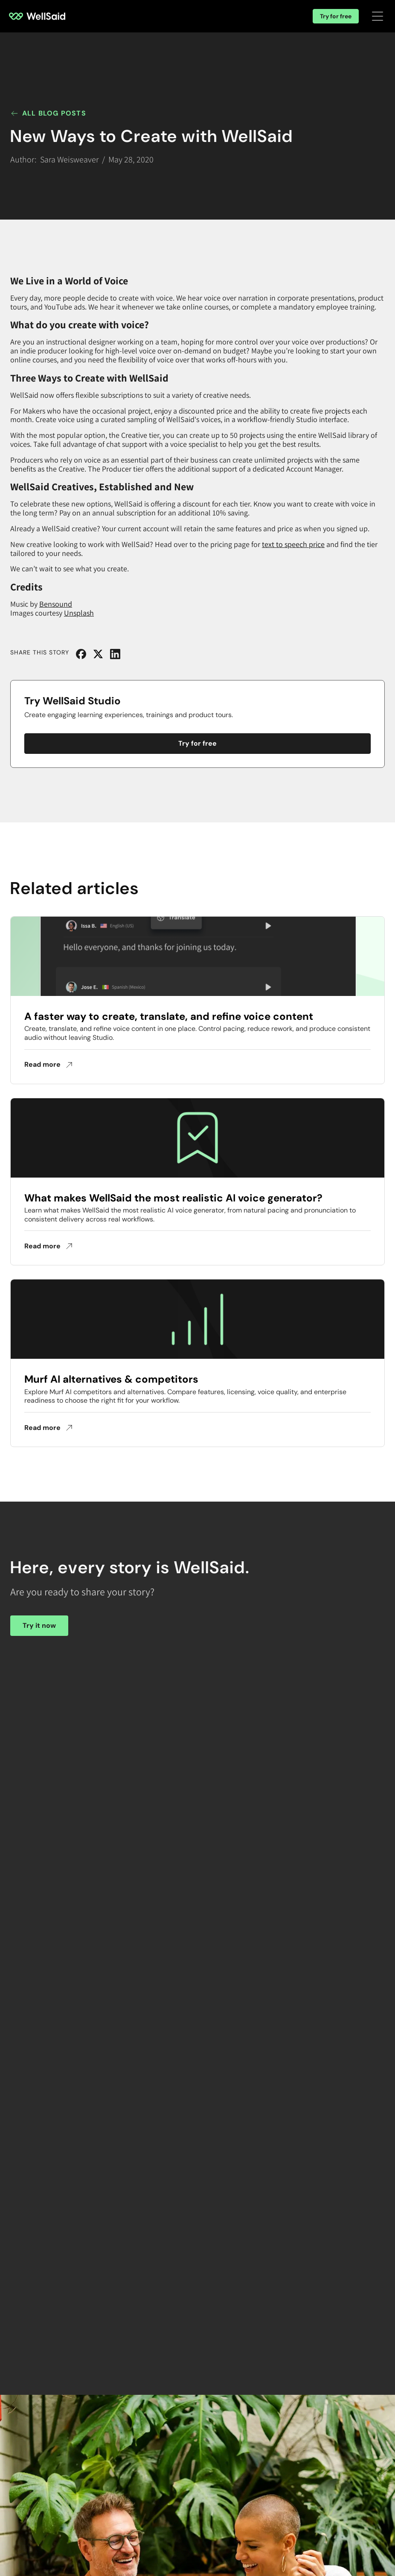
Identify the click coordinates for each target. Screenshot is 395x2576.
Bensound (55, 604)
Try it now (39, 1625)
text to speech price (293, 544)
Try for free (335, 16)
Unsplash (79, 613)
